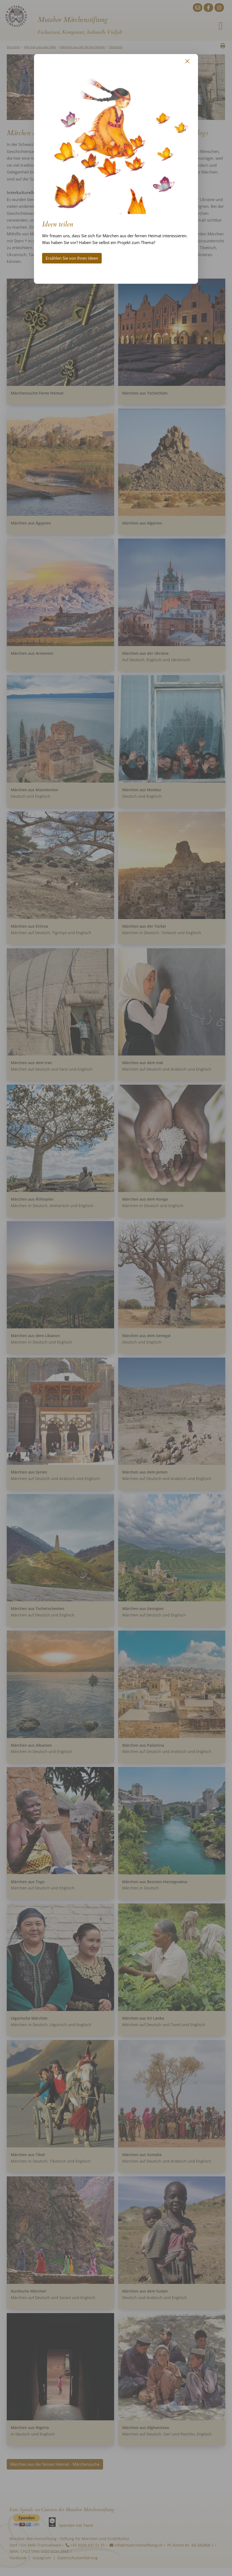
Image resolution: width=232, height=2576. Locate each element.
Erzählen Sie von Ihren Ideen (72, 258)
